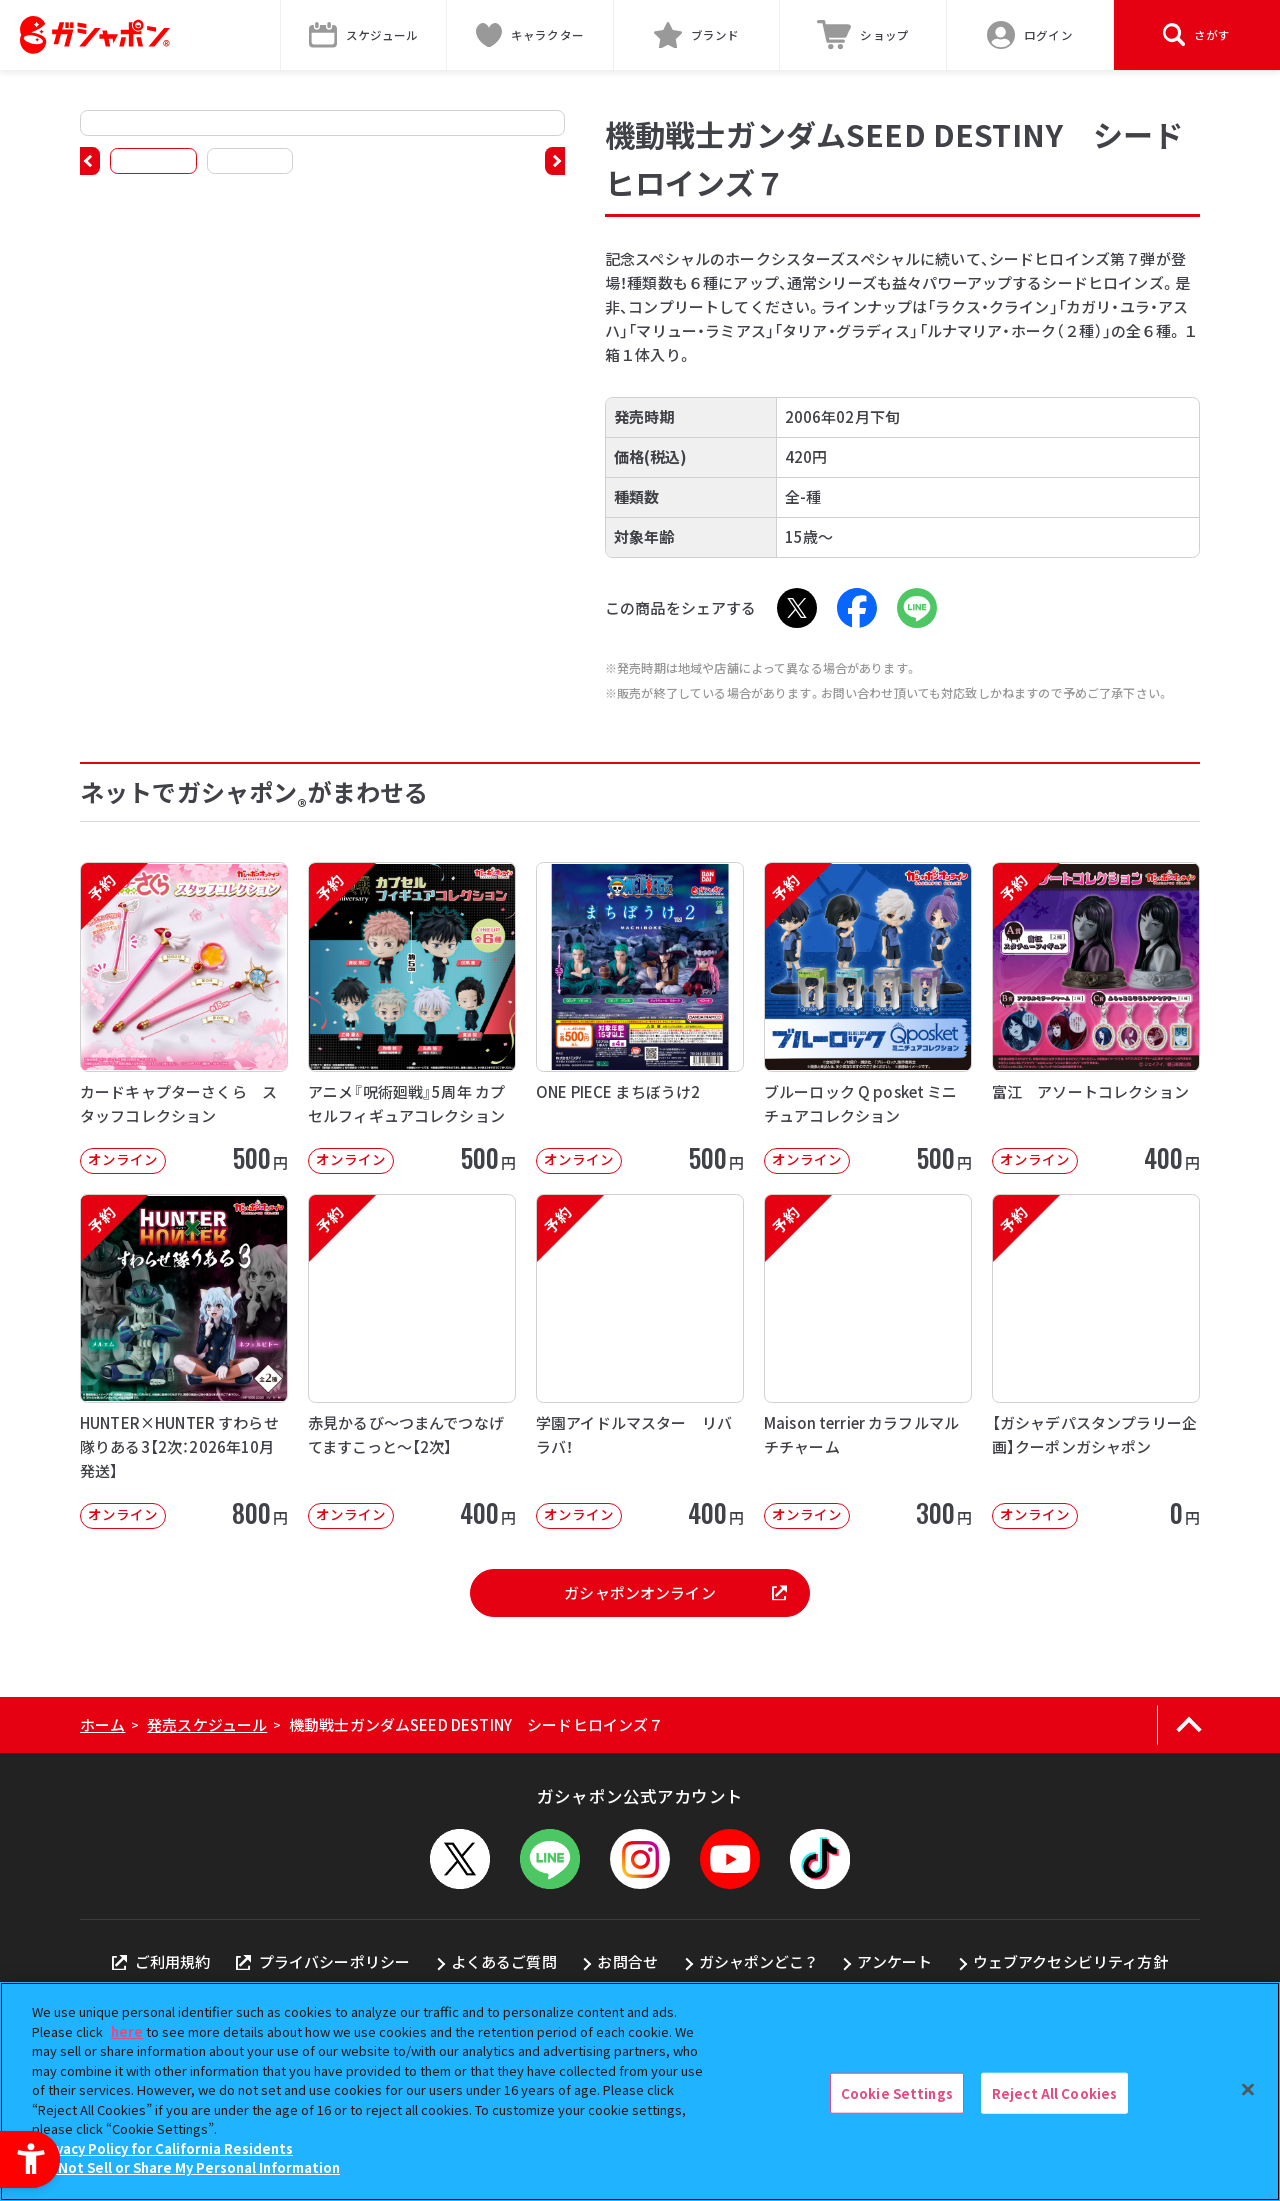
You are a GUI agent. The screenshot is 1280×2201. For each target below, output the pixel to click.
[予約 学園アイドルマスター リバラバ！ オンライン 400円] (640, 1361)
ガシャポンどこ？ (758, 1961)
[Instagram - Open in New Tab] (640, 1859)
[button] (90, 161)
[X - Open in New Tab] (797, 608)
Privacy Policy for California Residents (165, 2148)
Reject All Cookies (1054, 2092)
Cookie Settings (897, 2092)
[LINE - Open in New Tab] (917, 608)
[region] (640, 2091)
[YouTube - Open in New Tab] (730, 1859)
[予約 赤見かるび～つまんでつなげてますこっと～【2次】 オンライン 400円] (412, 1361)
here (127, 2031)
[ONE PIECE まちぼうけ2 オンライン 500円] (640, 1017)
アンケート (894, 1961)
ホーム (102, 1724)
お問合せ (627, 1961)
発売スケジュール (207, 1724)
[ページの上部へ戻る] (1188, 1725)
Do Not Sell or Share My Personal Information (188, 2167)
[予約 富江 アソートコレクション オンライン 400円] (1096, 1017)
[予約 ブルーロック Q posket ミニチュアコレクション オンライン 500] (868, 1017)
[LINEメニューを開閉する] (550, 1859)
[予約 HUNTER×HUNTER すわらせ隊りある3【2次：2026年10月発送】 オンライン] (184, 1361)
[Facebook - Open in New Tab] (857, 608)
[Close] (1248, 2089)
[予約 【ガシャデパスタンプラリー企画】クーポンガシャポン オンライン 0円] (1096, 1361)
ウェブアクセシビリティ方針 (1070, 1961)
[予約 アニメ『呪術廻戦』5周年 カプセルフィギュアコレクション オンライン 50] (412, 1017)
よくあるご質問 (504, 1961)
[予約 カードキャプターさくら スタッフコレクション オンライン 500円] (184, 1017)
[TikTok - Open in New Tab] (820, 1859)
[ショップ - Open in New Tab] (863, 35)
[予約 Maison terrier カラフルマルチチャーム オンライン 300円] (868, 1361)
